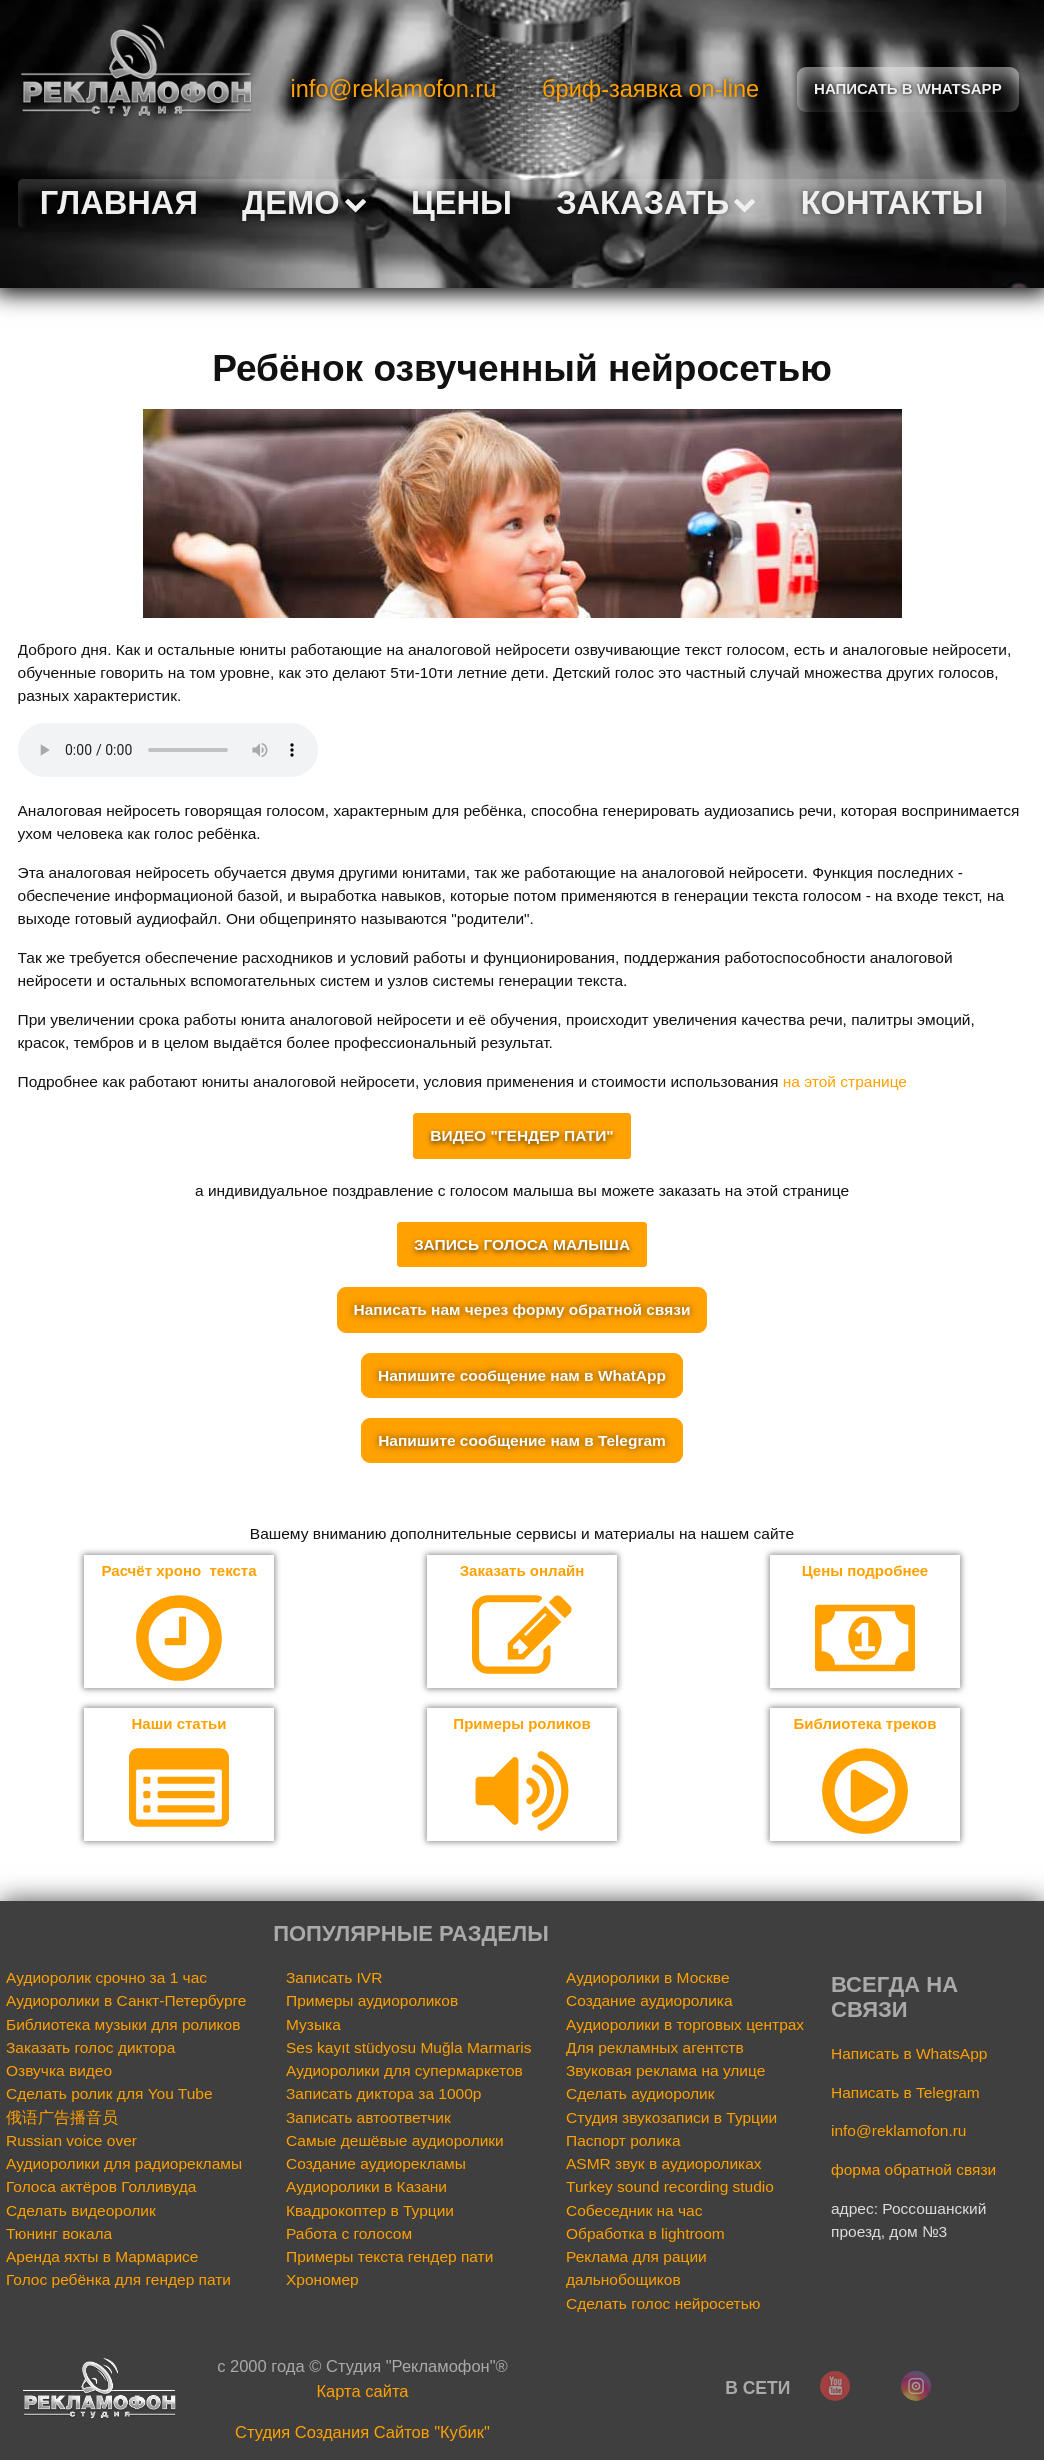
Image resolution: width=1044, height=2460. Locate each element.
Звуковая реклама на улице (665, 2071)
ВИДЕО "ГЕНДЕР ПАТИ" (521, 1135)
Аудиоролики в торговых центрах (685, 2025)
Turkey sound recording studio (670, 2188)
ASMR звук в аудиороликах (664, 2165)
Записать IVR (334, 1978)
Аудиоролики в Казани (366, 2188)
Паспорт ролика (623, 2141)
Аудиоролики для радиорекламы (124, 2165)
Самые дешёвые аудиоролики (395, 2141)
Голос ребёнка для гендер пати (118, 2281)
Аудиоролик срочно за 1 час (106, 1978)
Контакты (892, 202)
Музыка (313, 2025)
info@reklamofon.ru (394, 89)
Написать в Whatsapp (908, 89)
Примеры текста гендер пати (389, 2258)
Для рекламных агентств (655, 2048)
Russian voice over (71, 2141)
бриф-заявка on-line (650, 89)
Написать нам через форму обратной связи (522, 1309)
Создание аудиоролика (649, 2002)
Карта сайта (362, 2392)
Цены (461, 202)
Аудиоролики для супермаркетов (404, 2071)
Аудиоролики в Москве (648, 1978)
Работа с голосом (349, 2234)
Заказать (656, 202)
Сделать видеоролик (81, 2211)
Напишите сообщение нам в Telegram (522, 1440)
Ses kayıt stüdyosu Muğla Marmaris (409, 2048)
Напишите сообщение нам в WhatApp (522, 1375)
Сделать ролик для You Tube (109, 2095)
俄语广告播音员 (62, 2118)
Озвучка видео (59, 2071)
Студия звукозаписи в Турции (671, 2118)
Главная (119, 202)
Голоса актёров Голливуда (101, 2188)
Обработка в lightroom (645, 2234)
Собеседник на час (634, 2211)
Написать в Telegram (905, 2093)
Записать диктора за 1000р (383, 2095)
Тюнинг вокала (59, 2234)
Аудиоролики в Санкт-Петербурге (126, 2002)
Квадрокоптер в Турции (370, 2211)
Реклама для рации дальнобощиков (636, 2270)
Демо (304, 202)
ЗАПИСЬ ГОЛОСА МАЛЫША (522, 1244)
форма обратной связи (913, 2171)
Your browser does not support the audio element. (168, 750)
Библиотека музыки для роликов (123, 2025)
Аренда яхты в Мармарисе (102, 2258)
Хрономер (322, 2281)
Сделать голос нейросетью (663, 2304)
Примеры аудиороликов (372, 2002)
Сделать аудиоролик (640, 2095)
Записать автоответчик (368, 2118)
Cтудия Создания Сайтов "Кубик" (362, 2434)
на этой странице (845, 1081)
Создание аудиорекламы (376, 2165)
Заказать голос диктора (90, 2048)
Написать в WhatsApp (909, 2054)
